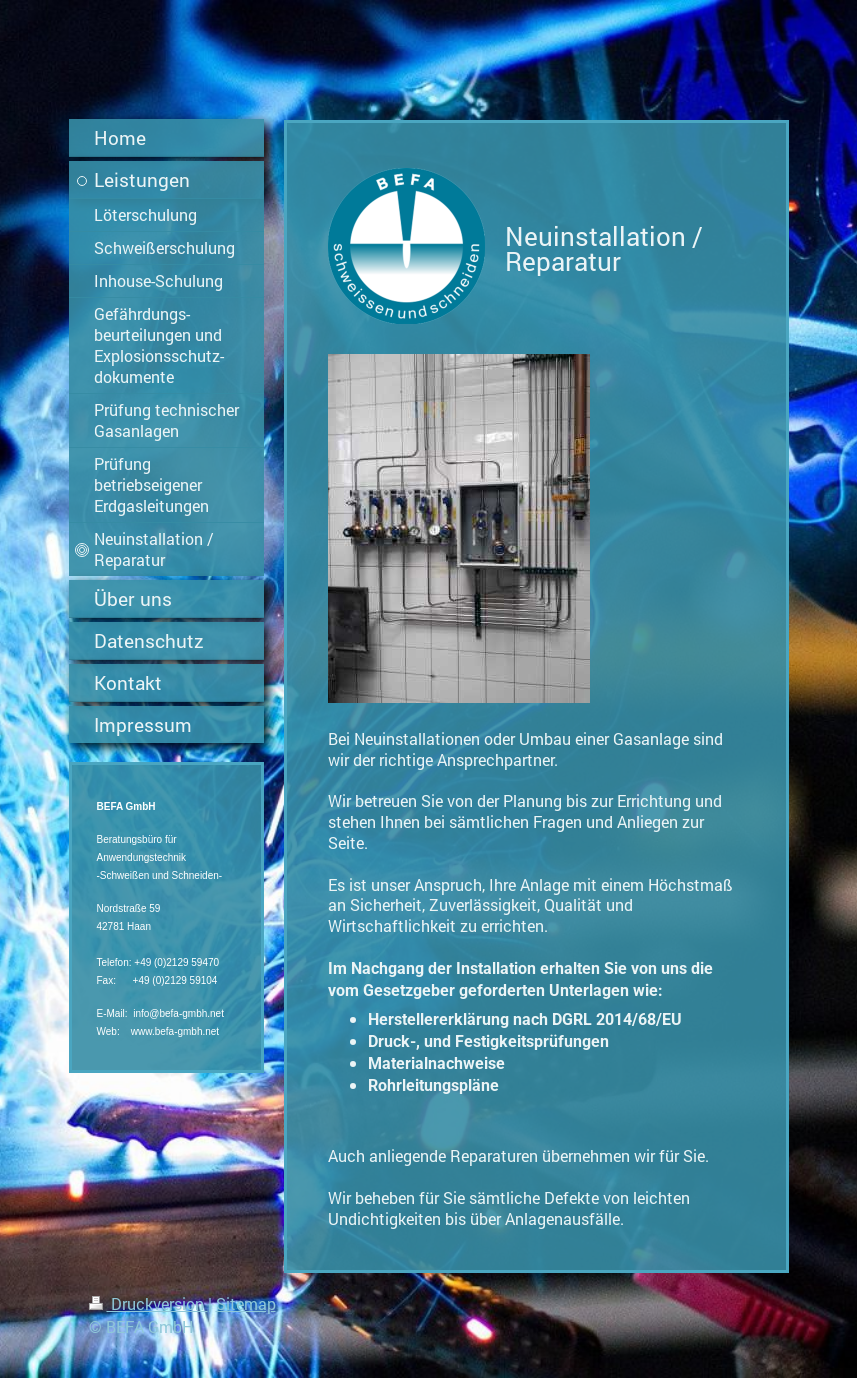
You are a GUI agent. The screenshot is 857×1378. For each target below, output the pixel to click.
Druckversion (148, 1303)
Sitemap (246, 1303)
